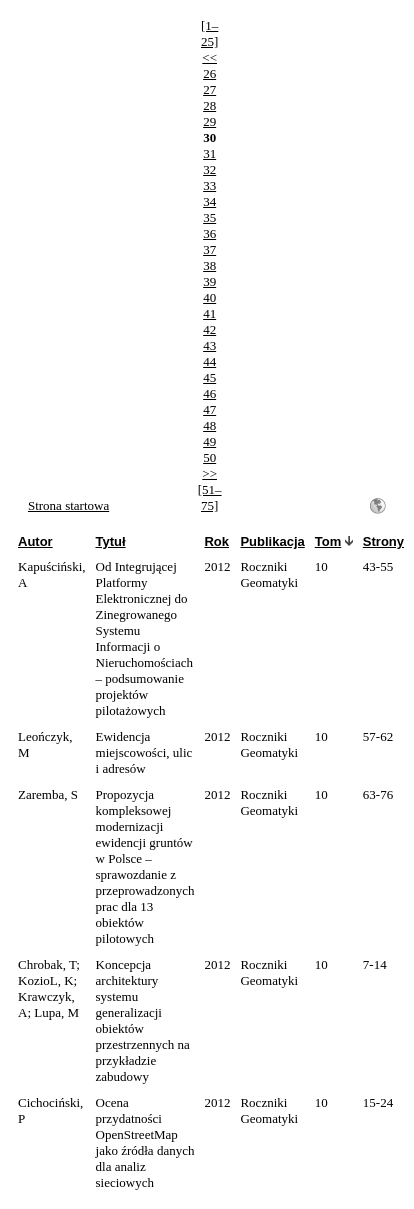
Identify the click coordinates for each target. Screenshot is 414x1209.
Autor (35, 541)
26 (209, 73)
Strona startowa (68, 505)
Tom (328, 541)
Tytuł (111, 541)
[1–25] (209, 33)
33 (209, 185)
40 (209, 297)
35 (209, 217)
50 (209, 457)
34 (209, 201)
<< (209, 57)
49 (209, 441)
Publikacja (272, 541)
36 (209, 233)
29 (209, 121)
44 (209, 361)
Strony (383, 541)
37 (209, 249)
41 (209, 313)
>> (209, 473)
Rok (216, 541)
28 (209, 105)
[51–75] (210, 497)
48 (209, 425)
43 (209, 345)
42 (209, 329)
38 (209, 265)
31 (209, 153)
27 (209, 89)
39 (209, 281)
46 (209, 393)
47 (209, 409)
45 (209, 377)
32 (209, 169)
